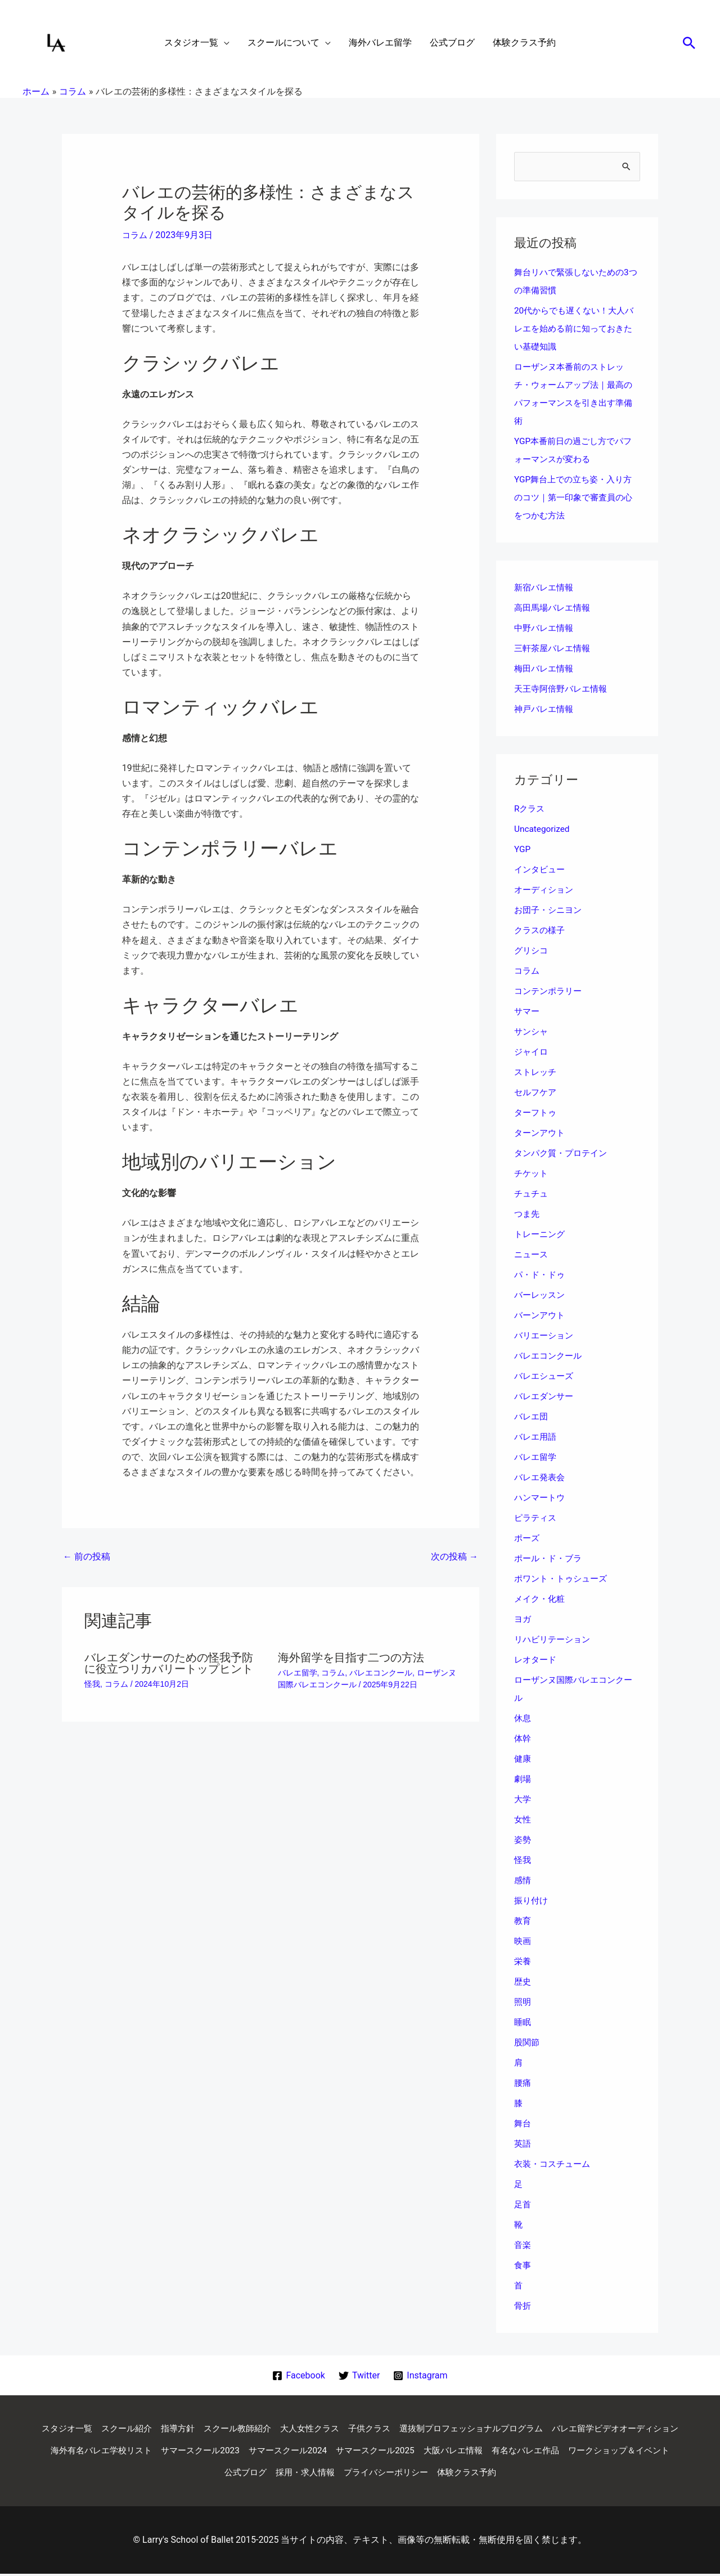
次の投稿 (454, 1556)
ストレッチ (536, 1072)
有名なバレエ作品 (153, 2474)
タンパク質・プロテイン (563, 1153)
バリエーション (545, 1335)
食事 (523, 2265)
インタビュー (541, 869)
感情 (523, 1880)
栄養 (523, 1961)
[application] (224, 43)
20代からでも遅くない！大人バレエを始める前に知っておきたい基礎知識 (577, 329)
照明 (523, 2002)
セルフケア (536, 1092)
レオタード (536, 1660)
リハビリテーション (554, 1639)
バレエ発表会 (541, 1477)
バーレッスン (541, 1295)
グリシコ (532, 951)
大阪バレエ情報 (628, 2452)
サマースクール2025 (546, 2452)
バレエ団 (532, 1417)
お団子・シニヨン (550, 910)
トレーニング (541, 1234)
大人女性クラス (378, 2429)
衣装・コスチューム (554, 2164)
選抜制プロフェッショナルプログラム (549, 2429)
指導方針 (238, 2429)
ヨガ (523, 1619)
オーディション (545, 890)
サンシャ (532, 1032)
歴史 (523, 1982)
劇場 (523, 1779)
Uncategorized (543, 829)
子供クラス (441, 2429)
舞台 (523, 2123)
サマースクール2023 (362, 2452)
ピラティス (536, 1518)
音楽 (523, 2245)
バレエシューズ (545, 1376)
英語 (523, 2144)
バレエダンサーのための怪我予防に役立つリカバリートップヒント (168, 1663)
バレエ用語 (536, 1437)
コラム (135, 235)
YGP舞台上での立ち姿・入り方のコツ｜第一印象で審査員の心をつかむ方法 (577, 497)
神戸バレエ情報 (545, 709)
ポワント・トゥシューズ (563, 1579)
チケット (532, 1173)
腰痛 (523, 2083)
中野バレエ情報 (545, 628)
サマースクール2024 (454, 2452)
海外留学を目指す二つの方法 (351, 1657)
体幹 (523, 1738)
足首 (523, 2204)
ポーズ (527, 1538)
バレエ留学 (297, 1672)
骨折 (523, 2306)
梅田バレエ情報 (545, 669)
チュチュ (532, 1194)
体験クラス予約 (571, 2474)
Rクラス (530, 809)
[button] (689, 42)
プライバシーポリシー (486, 2474)
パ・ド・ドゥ (541, 1275)
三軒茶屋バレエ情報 (554, 648)
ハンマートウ (541, 1498)
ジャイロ (532, 1052)
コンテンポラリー (550, 991)
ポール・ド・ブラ (550, 1558)
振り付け (532, 1901)
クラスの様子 (541, 930)
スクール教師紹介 (302, 2429)
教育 (523, 1921)
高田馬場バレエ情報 (554, 608)
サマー (527, 1011)
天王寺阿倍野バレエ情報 (563, 689)
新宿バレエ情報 (545, 588)
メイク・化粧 (541, 1599)
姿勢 (523, 1840)
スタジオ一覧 (121, 2429)
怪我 (92, 1683)
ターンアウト (541, 1133)
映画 (523, 1941)
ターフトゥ (536, 1113)
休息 (523, 1718)
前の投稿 (86, 1556)
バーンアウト (541, 1315)
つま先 (527, 1214)
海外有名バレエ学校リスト (258, 2452)
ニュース (532, 1254)
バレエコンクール (380, 1672)
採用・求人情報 (400, 2474)
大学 (523, 1799)
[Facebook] (298, 2376)
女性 (523, 1820)
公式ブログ (337, 2474)
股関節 (527, 2042)
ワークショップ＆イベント (252, 2474)
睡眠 (523, 2022)
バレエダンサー (545, 1396)
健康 (523, 1759)
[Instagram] (421, 2376)
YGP (522, 849)
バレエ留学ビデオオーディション (127, 2452)
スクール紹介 (185, 2429)
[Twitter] (359, 2376)
